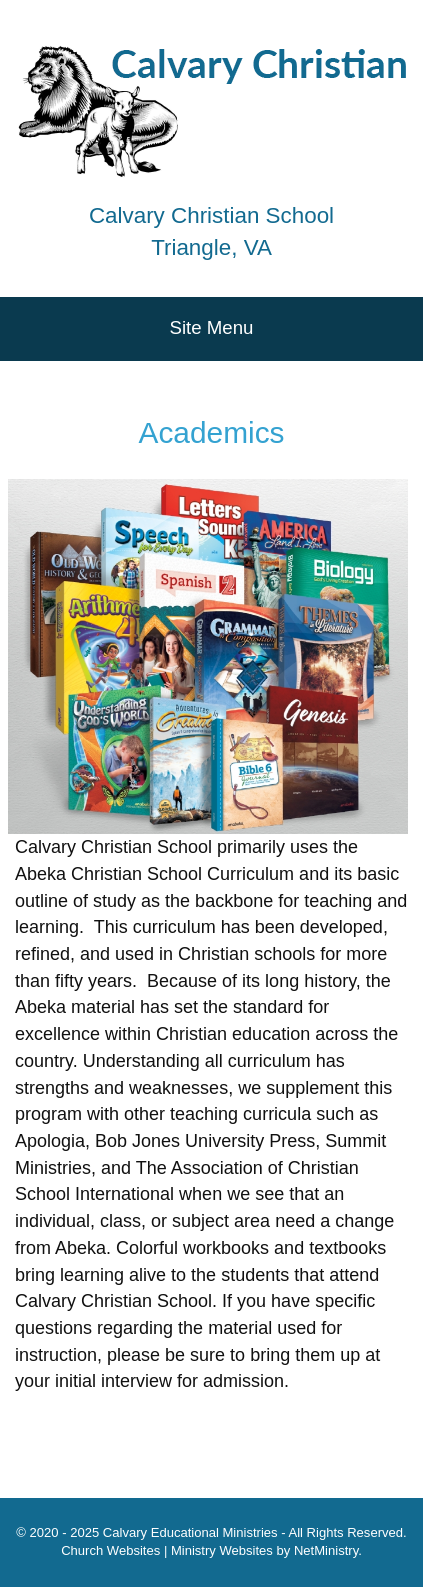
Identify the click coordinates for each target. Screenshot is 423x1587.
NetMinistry (326, 1550)
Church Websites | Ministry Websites (168, 1550)
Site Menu (212, 327)
